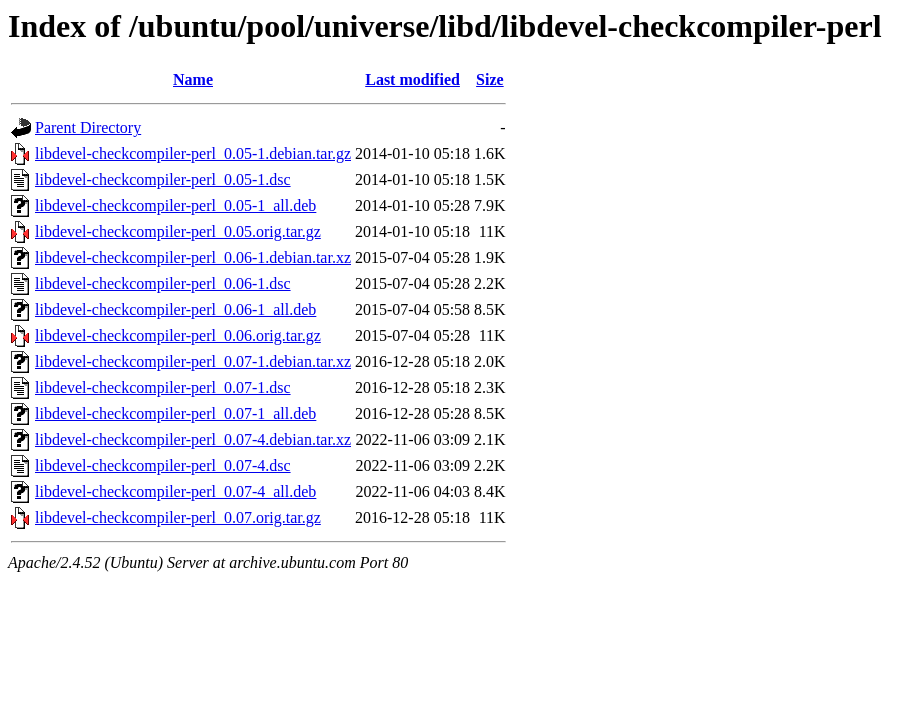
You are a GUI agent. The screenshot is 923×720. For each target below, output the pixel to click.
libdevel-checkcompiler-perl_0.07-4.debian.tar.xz (193, 439)
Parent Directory (88, 127)
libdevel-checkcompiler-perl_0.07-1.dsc (163, 387)
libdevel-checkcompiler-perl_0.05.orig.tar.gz (178, 231)
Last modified (412, 79)
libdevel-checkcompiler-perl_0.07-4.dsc (163, 465)
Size (490, 79)
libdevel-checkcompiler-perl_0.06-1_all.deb (175, 309)
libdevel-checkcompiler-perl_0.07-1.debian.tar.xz (193, 361)
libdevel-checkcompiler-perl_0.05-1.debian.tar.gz (193, 153)
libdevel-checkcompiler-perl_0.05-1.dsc (163, 179)
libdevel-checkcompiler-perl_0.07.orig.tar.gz (178, 517)
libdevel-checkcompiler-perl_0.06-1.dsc (163, 283)
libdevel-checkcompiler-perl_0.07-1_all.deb (175, 413)
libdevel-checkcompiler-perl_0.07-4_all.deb (175, 491)
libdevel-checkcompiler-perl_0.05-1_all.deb (175, 205)
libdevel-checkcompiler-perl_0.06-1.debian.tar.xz (193, 257)
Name (193, 79)
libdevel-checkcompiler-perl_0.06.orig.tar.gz (178, 335)
